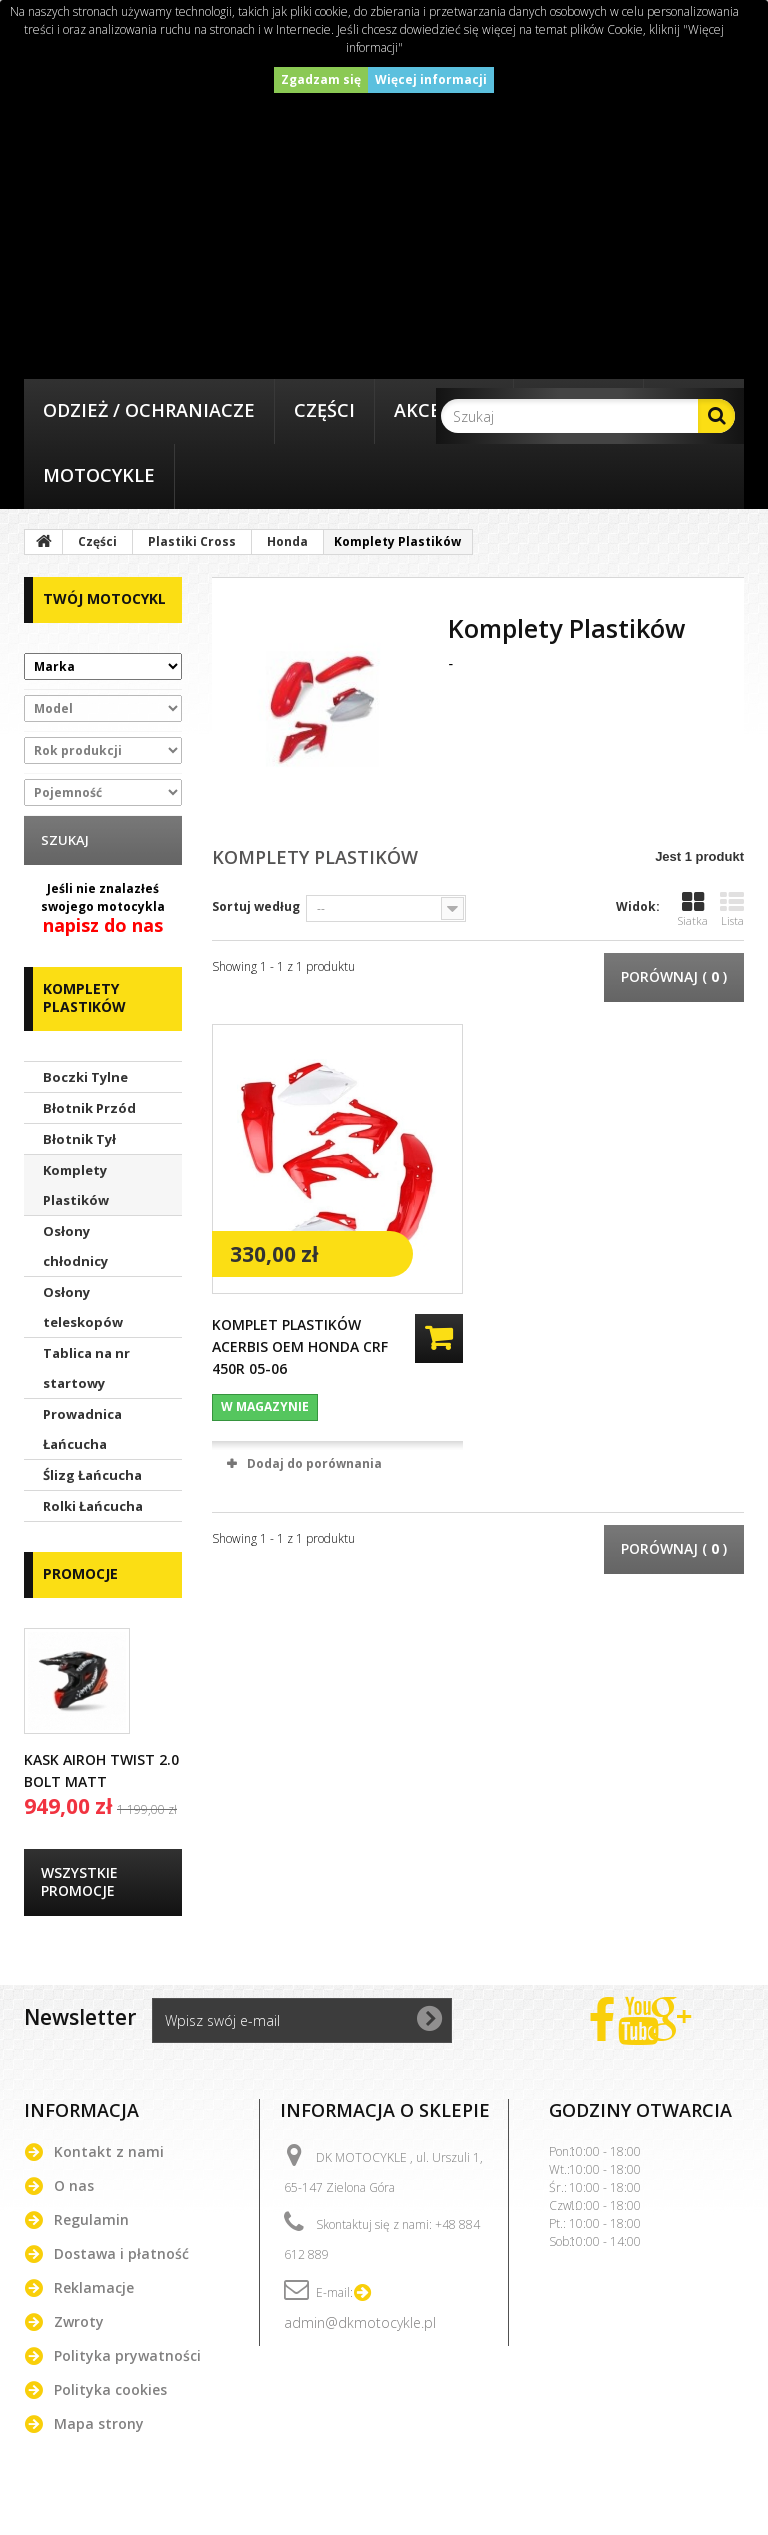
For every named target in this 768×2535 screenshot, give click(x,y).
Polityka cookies (110, 2389)
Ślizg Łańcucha (92, 1475)
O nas (74, 2185)
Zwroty (79, 2321)
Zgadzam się (321, 79)
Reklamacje (94, 2287)
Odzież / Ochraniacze (149, 410)
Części (324, 410)
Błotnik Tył (79, 1139)
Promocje (80, 1573)
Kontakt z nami (109, 2151)
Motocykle (99, 475)
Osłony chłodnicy (75, 1246)
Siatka (693, 909)
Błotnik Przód (89, 1108)
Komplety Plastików (76, 1185)
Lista (732, 909)
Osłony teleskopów (83, 1307)
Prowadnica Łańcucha (82, 1429)
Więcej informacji (431, 79)
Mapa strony (99, 2423)
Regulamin (91, 2219)
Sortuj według (256, 906)
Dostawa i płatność (121, 2253)
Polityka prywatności (127, 2355)
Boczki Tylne (85, 1077)
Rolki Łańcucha (93, 1506)
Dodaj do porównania (314, 1463)
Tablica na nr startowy (86, 1368)
